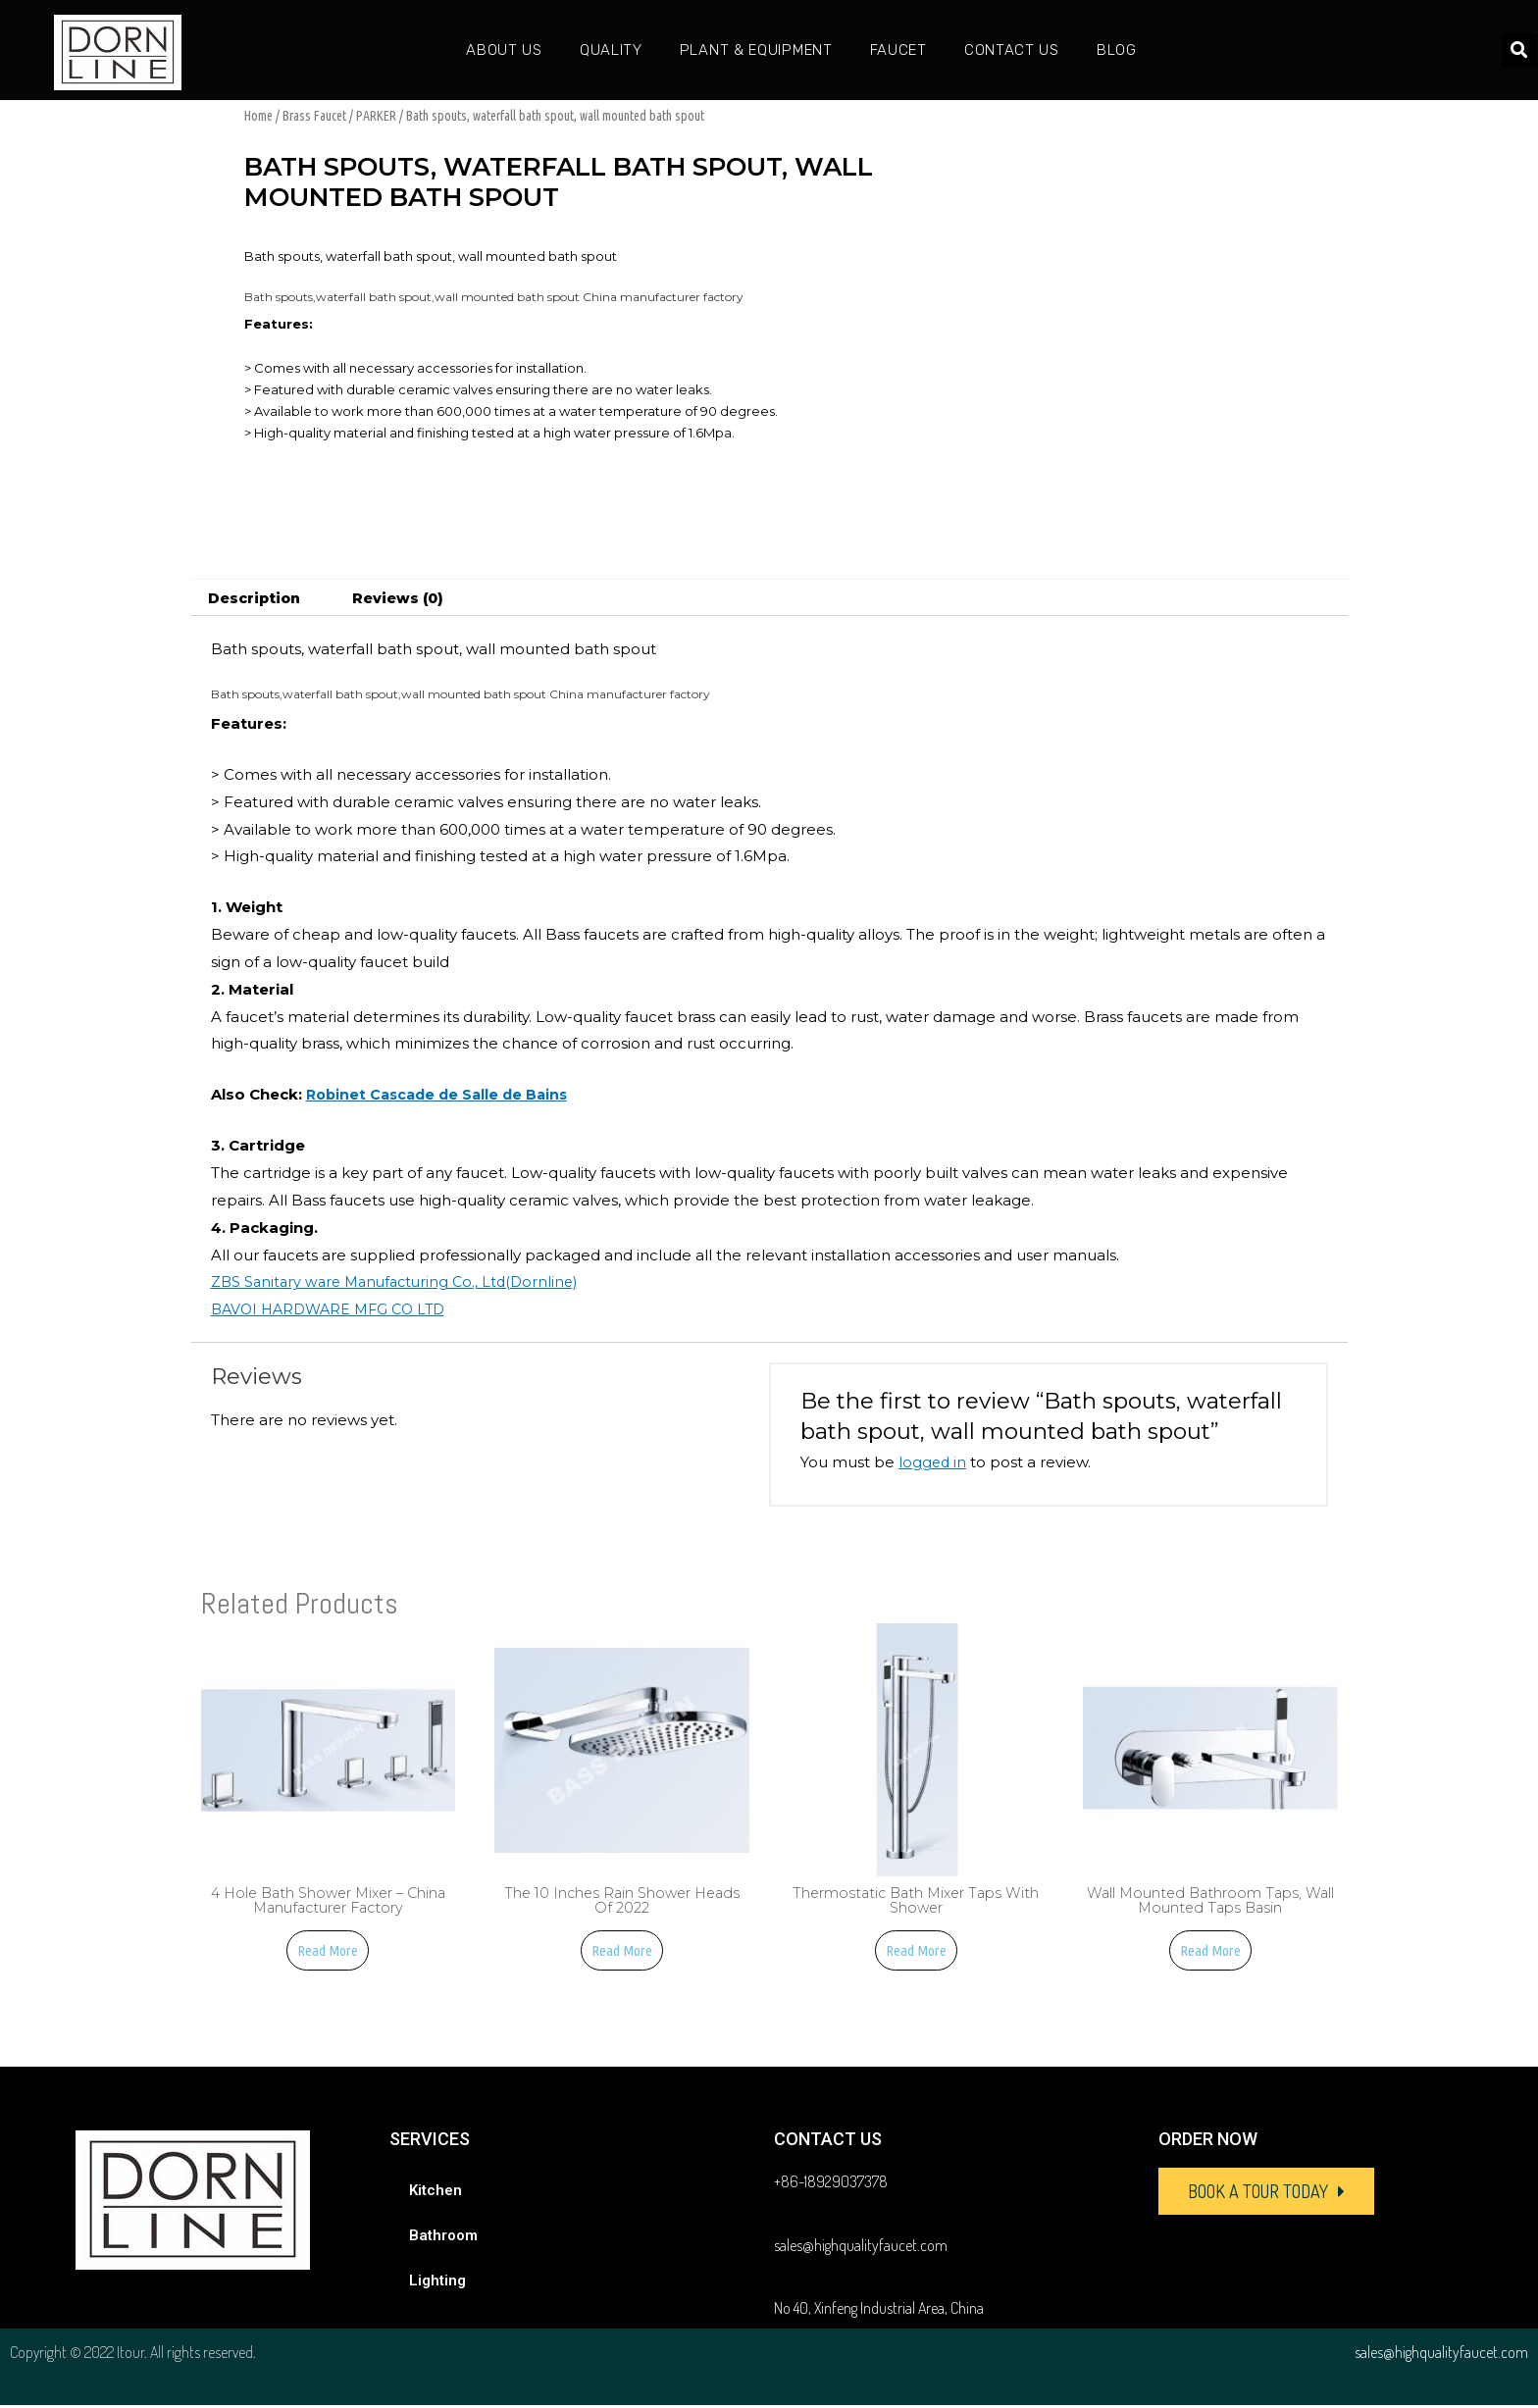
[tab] (257, 598)
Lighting (437, 2283)
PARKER (376, 116)
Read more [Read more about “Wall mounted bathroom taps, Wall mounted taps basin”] (1210, 1953)
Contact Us (1011, 50)
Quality (611, 50)
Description (257, 598)
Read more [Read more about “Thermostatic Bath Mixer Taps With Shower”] (916, 1953)
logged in (933, 1463)
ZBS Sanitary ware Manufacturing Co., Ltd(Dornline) (401, 1282)
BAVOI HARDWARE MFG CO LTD (334, 1310)
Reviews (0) (407, 598)
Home (258, 116)
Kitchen (435, 2193)
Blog (1117, 50)
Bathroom (443, 2238)
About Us (504, 50)
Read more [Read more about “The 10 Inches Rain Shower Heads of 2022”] (621, 1953)
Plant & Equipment (756, 50)
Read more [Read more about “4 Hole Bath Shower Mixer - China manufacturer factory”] (327, 1953)
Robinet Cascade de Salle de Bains (442, 1095)
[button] (1266, 2194)
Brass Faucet (314, 116)
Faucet (898, 50)
